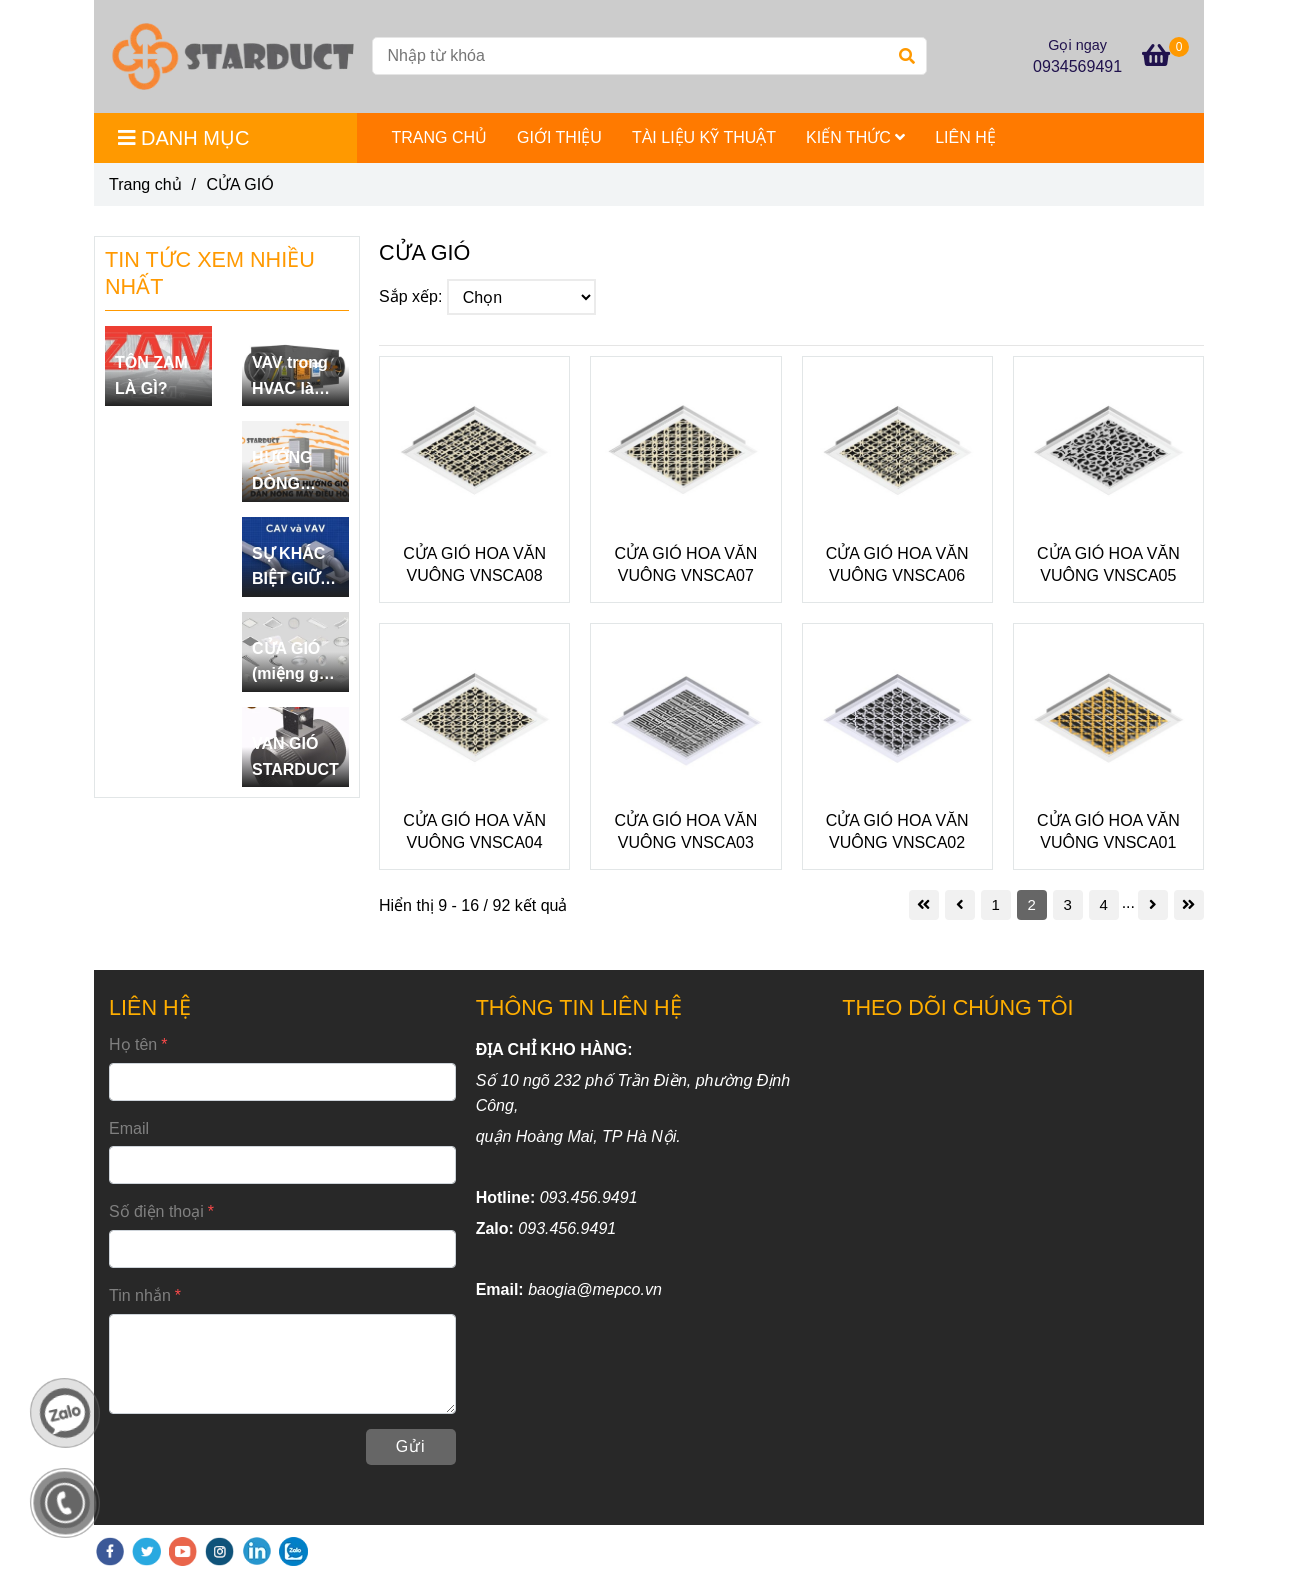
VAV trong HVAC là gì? (290, 377)
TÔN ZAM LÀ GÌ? (151, 375)
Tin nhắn (140, 1295)
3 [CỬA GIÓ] (1067, 904)
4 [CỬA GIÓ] (1103, 904)
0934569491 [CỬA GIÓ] (1077, 66)
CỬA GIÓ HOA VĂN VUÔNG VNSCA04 (474, 831)
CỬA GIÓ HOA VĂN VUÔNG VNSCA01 (1108, 831)
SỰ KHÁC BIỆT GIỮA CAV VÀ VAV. (291, 568)
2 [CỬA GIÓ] (1031, 904)
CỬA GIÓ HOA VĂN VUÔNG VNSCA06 (897, 564)
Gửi (411, 1446)
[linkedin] (257, 1551)
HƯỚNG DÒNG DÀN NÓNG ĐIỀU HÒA (290, 472)
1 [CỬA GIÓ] (995, 904)
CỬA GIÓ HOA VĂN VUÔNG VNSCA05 (1108, 564)
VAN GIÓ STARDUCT (295, 756)
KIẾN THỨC (855, 137)
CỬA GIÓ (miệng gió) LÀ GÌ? (295, 663)
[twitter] (146, 1551)
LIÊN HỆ (965, 137)
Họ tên (133, 1044)
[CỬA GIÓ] (233, 56)
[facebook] (110, 1551)
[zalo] (293, 1551)
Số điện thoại (156, 1211)
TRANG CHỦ (440, 137)
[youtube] (183, 1551)
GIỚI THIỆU (559, 137)
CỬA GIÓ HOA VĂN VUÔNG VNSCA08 (474, 564)
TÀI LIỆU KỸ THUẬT (704, 137)
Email (129, 1128)
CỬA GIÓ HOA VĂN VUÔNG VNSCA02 (897, 831)
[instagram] (219, 1551)
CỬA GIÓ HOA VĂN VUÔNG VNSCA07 (686, 564)
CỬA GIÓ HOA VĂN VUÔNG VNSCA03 (686, 831)
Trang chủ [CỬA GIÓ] (145, 184)
